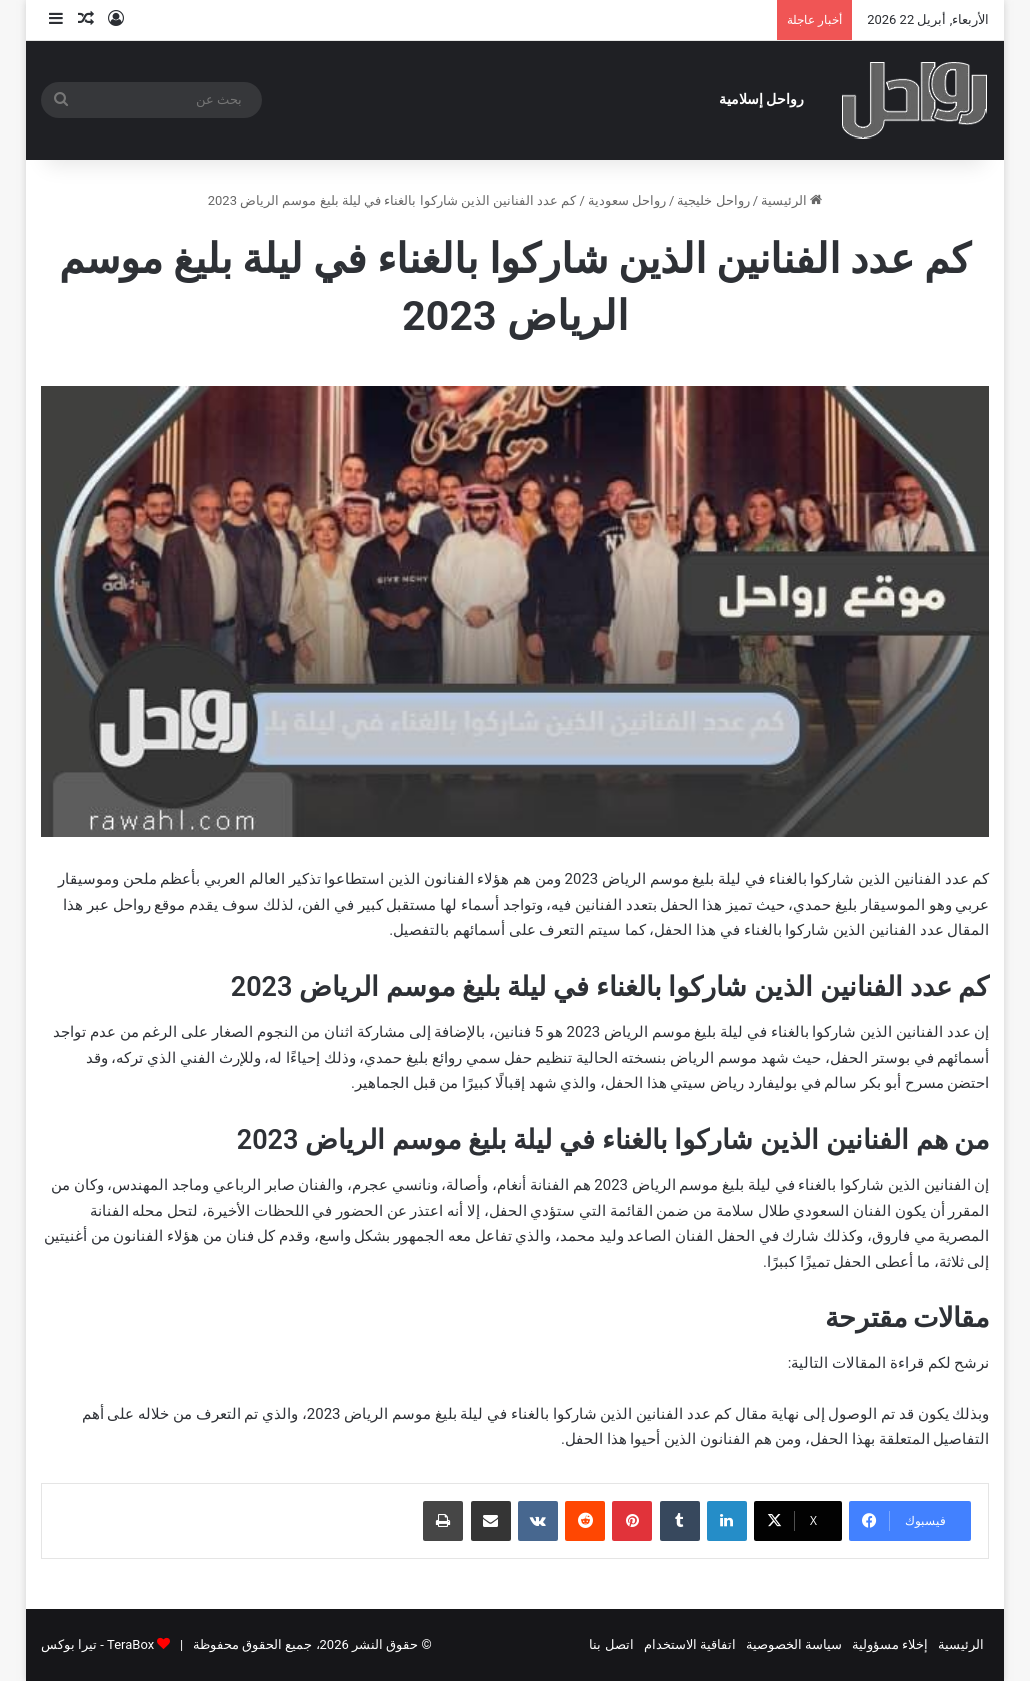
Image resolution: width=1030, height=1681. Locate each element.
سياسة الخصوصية (794, 1644)
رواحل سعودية (627, 200)
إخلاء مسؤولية (890, 1644)
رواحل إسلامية (762, 99)
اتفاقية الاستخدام (690, 1644)
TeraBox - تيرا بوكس (97, 1644)
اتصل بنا (611, 1644)
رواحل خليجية (713, 200)
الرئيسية (791, 200)
